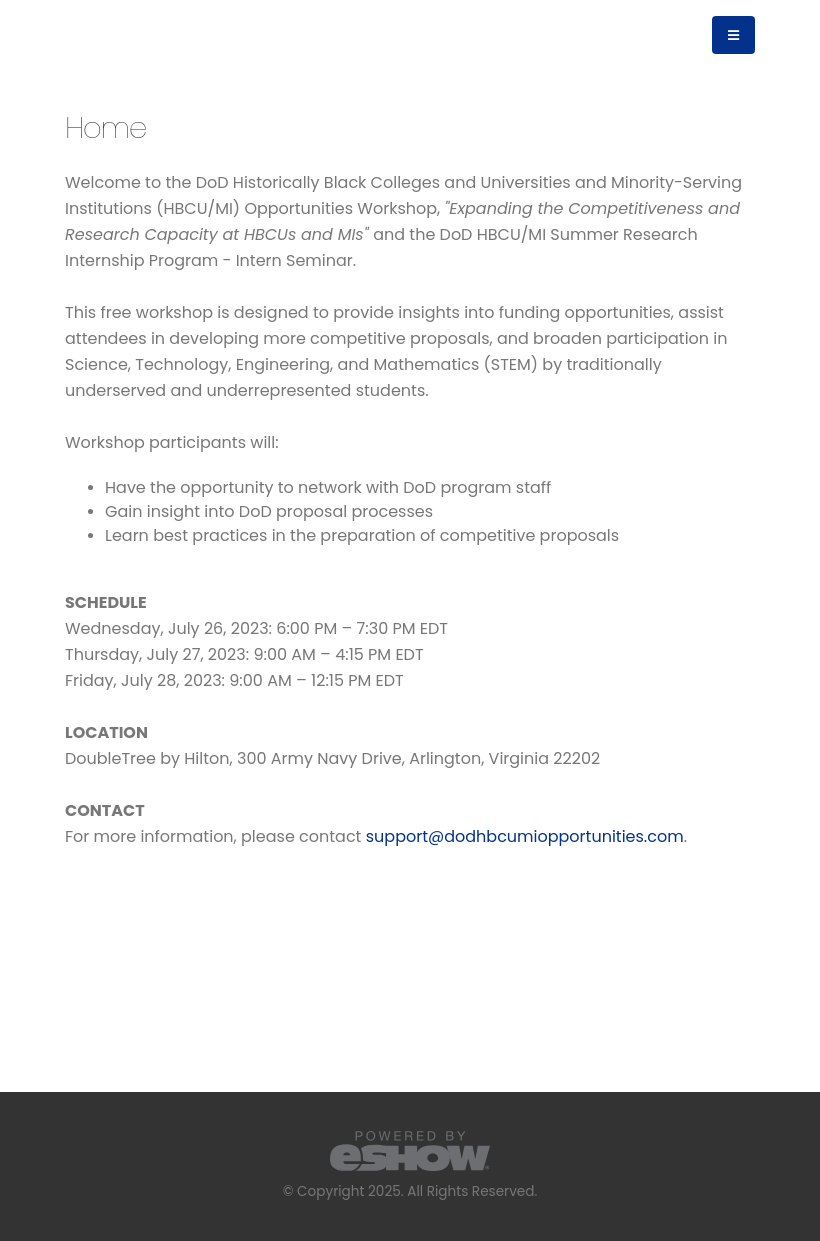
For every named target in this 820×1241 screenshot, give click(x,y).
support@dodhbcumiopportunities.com (525, 836)
